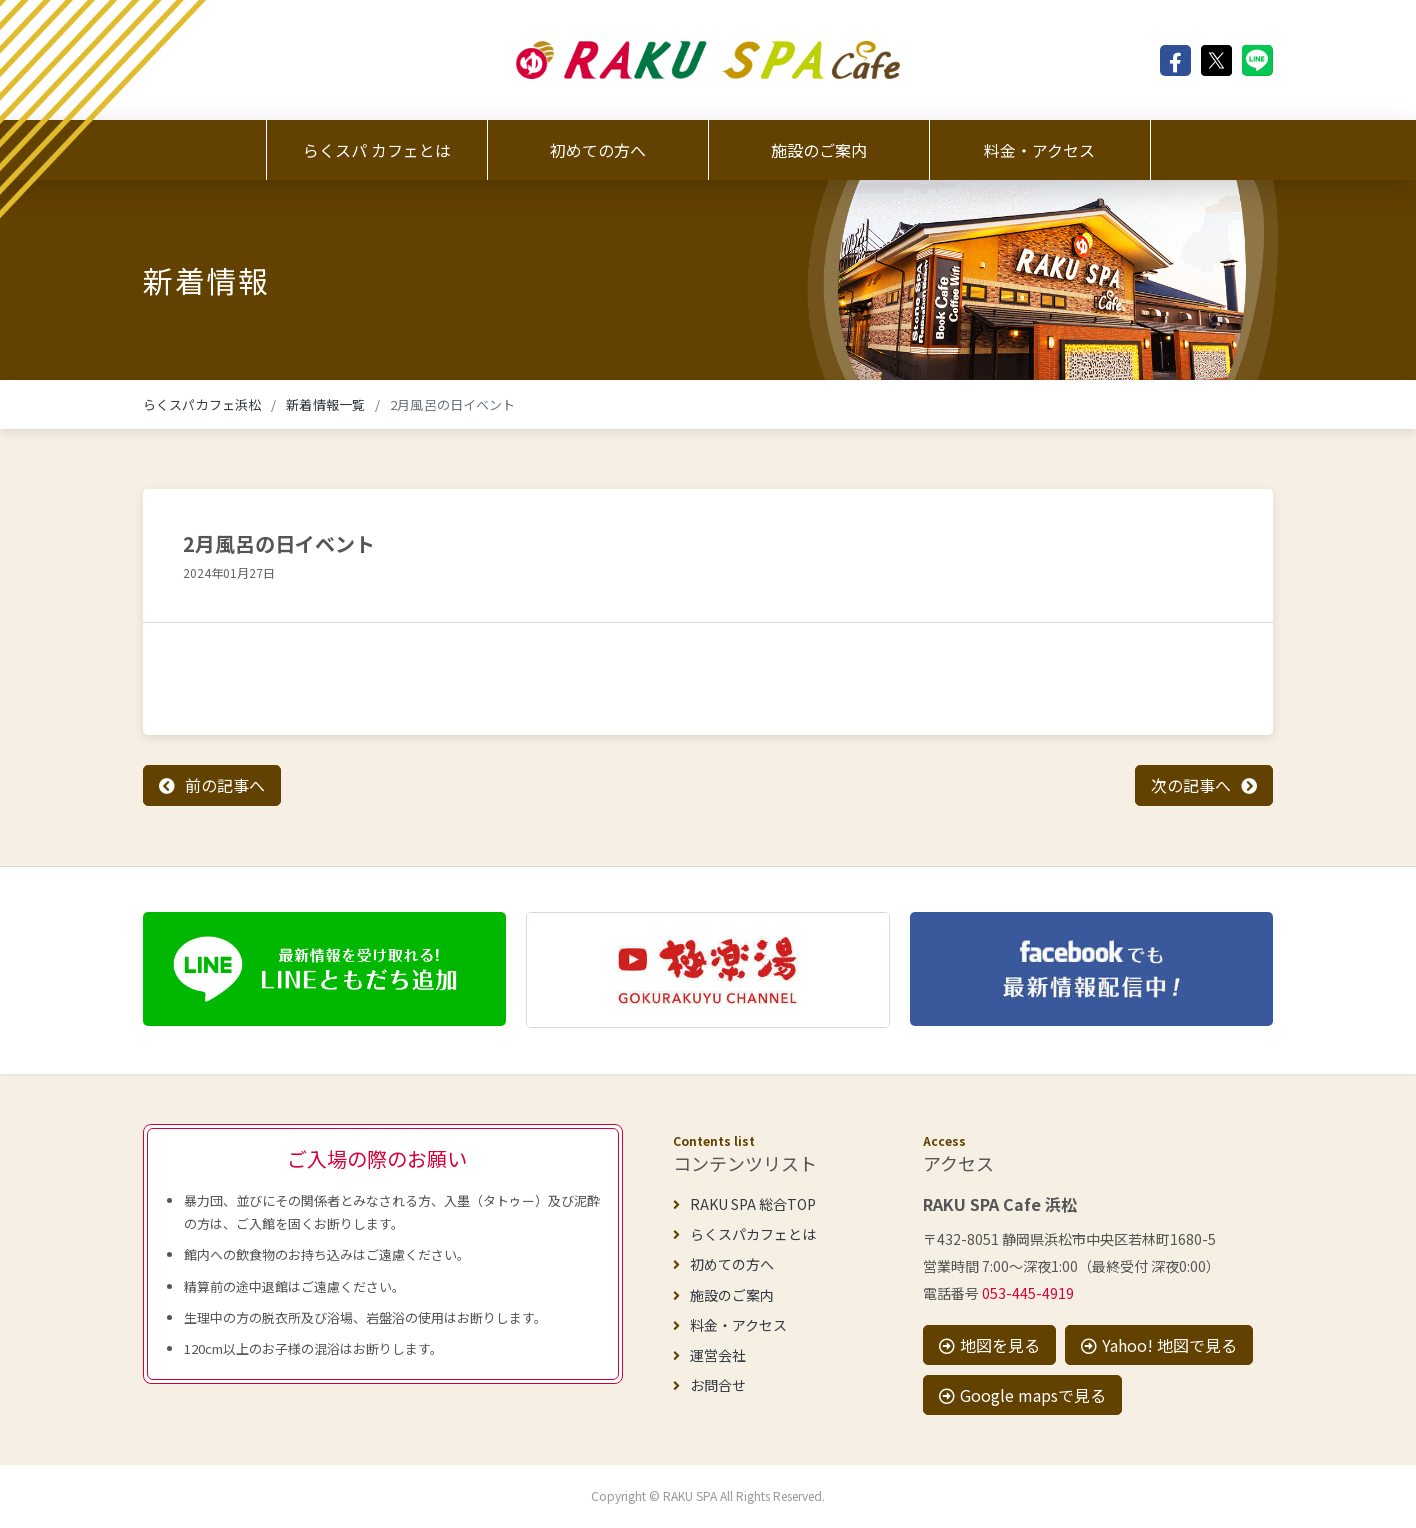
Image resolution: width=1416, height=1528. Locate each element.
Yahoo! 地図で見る (1159, 1345)
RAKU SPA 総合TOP (744, 1204)
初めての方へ (598, 150)
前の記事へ (225, 785)
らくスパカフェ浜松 (202, 404)
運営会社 (709, 1355)
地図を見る (989, 1345)
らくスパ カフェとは (377, 150)
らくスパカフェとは (744, 1234)
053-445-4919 (1028, 1293)
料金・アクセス (1039, 150)
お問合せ (709, 1385)
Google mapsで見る (1022, 1395)
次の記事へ (1191, 785)
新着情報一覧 (325, 404)
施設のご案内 (819, 150)
